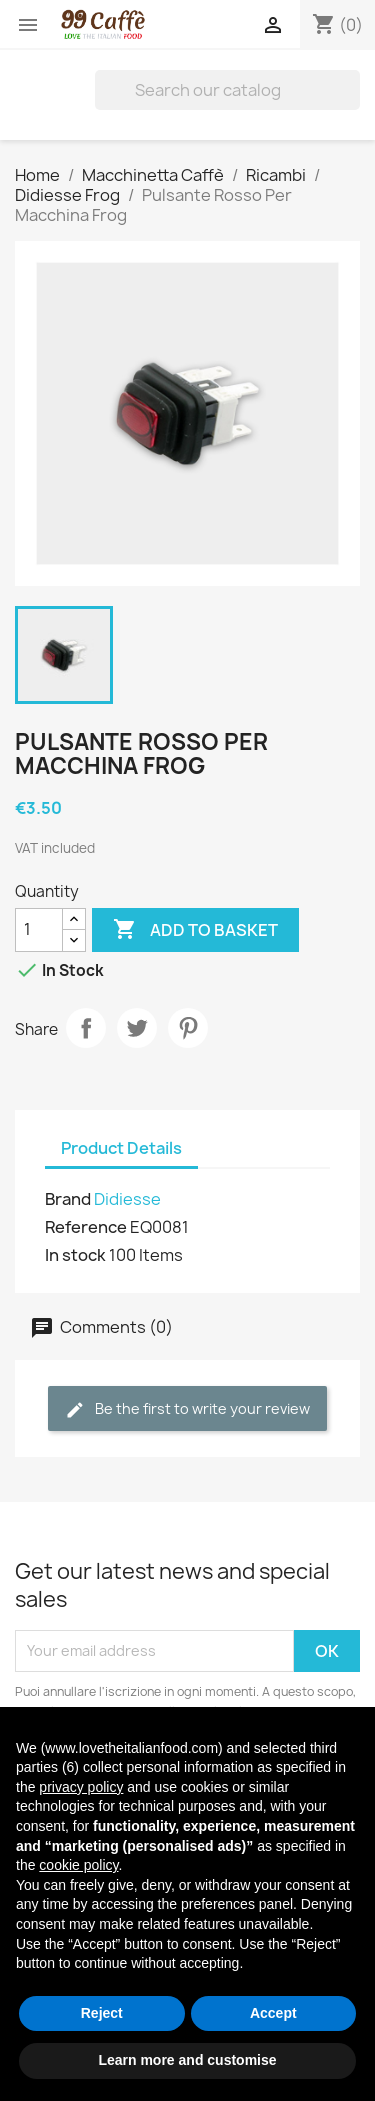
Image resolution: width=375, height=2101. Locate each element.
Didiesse (127, 1199)
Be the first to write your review (187, 1409)
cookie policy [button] (78, 1865)
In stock (75, 1255)
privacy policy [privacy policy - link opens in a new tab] (81, 1787)
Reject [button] (102, 2013)
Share (86, 1028)
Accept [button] (273, 2013)
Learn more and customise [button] (187, 2060)
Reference (86, 1227)
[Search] (227, 90)
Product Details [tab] (121, 1148)
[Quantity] (39, 930)
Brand (68, 1199)
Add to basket (195, 930)
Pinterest (188, 1028)
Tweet (137, 1028)
